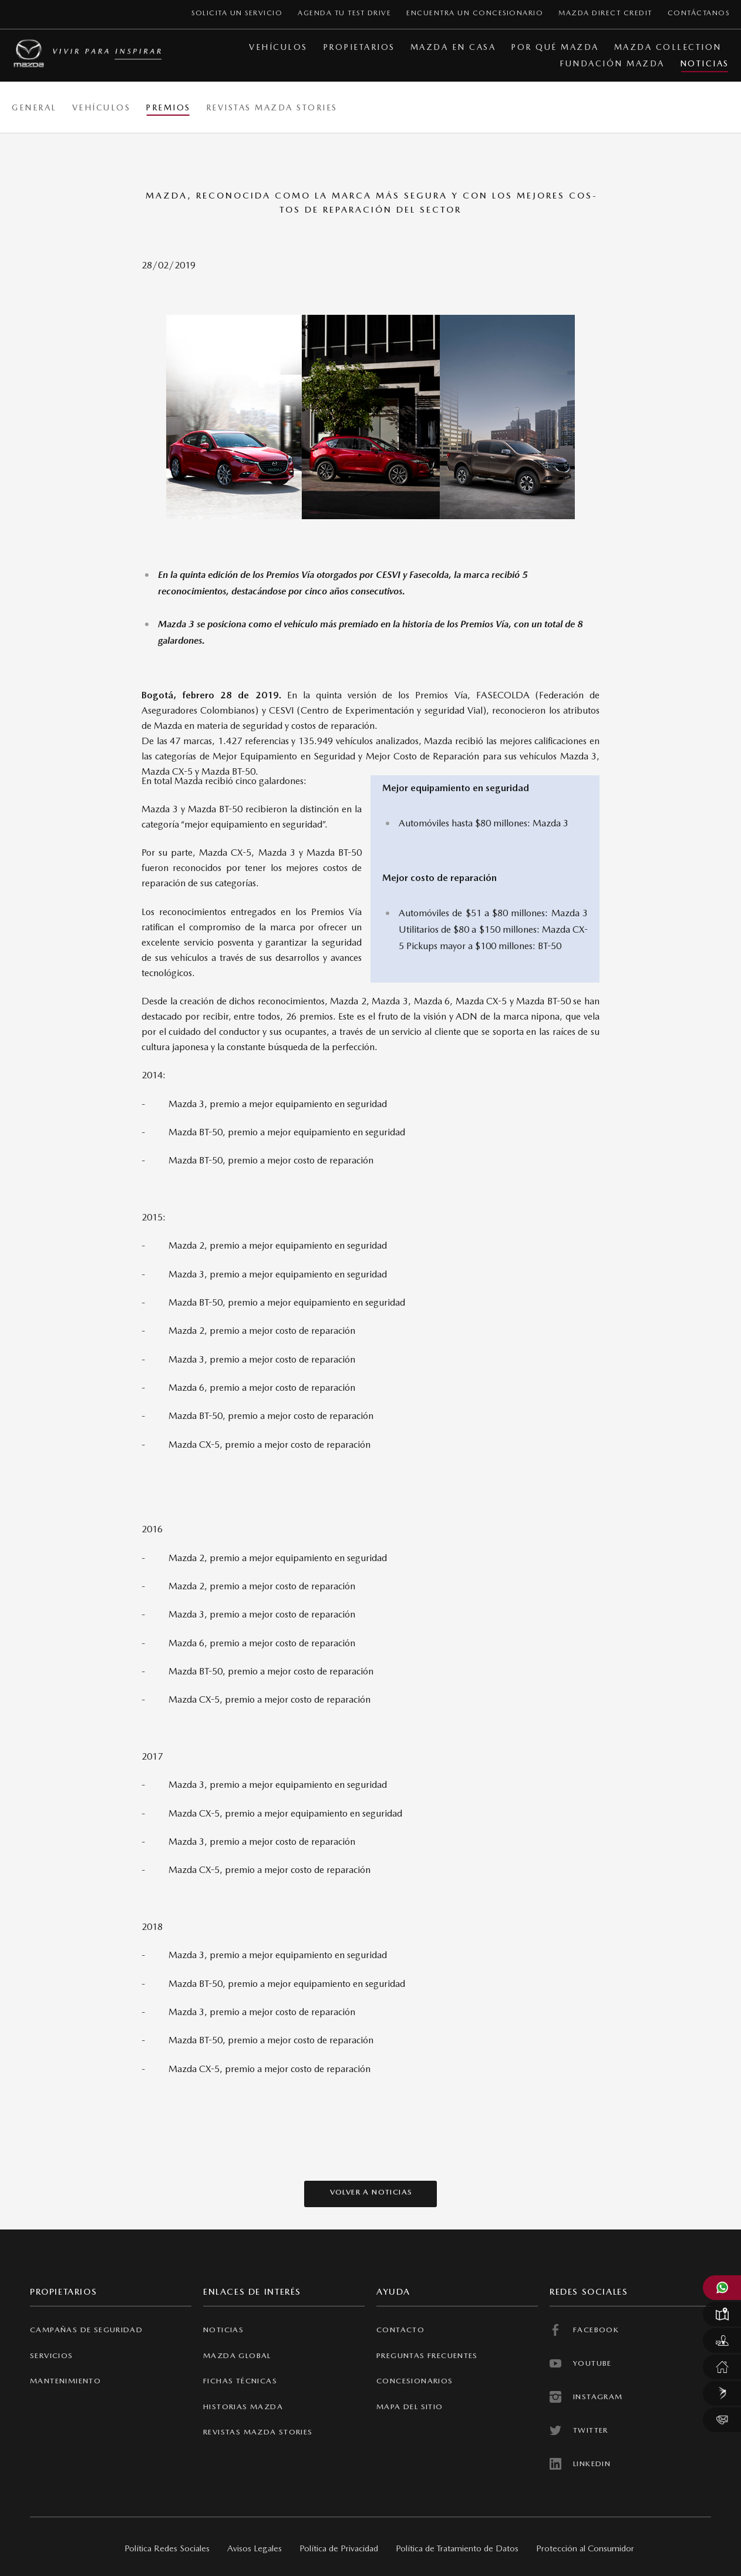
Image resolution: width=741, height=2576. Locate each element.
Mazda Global (237, 2355)
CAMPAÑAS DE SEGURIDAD (86, 2329)
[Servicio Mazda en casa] (722, 2367)
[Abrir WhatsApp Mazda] (722, 2287)
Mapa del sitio (409, 2406)
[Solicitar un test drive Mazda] (722, 2340)
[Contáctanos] (722, 2419)
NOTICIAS (223, 2329)
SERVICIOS (51, 2355)
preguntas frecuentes (427, 2355)
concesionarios (414, 2380)
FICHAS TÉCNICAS (240, 2380)
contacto (400, 2329)
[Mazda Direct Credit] (722, 2393)
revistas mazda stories (258, 2431)
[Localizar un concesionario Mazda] (722, 2314)
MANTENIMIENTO (65, 2380)
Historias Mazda (243, 2406)
